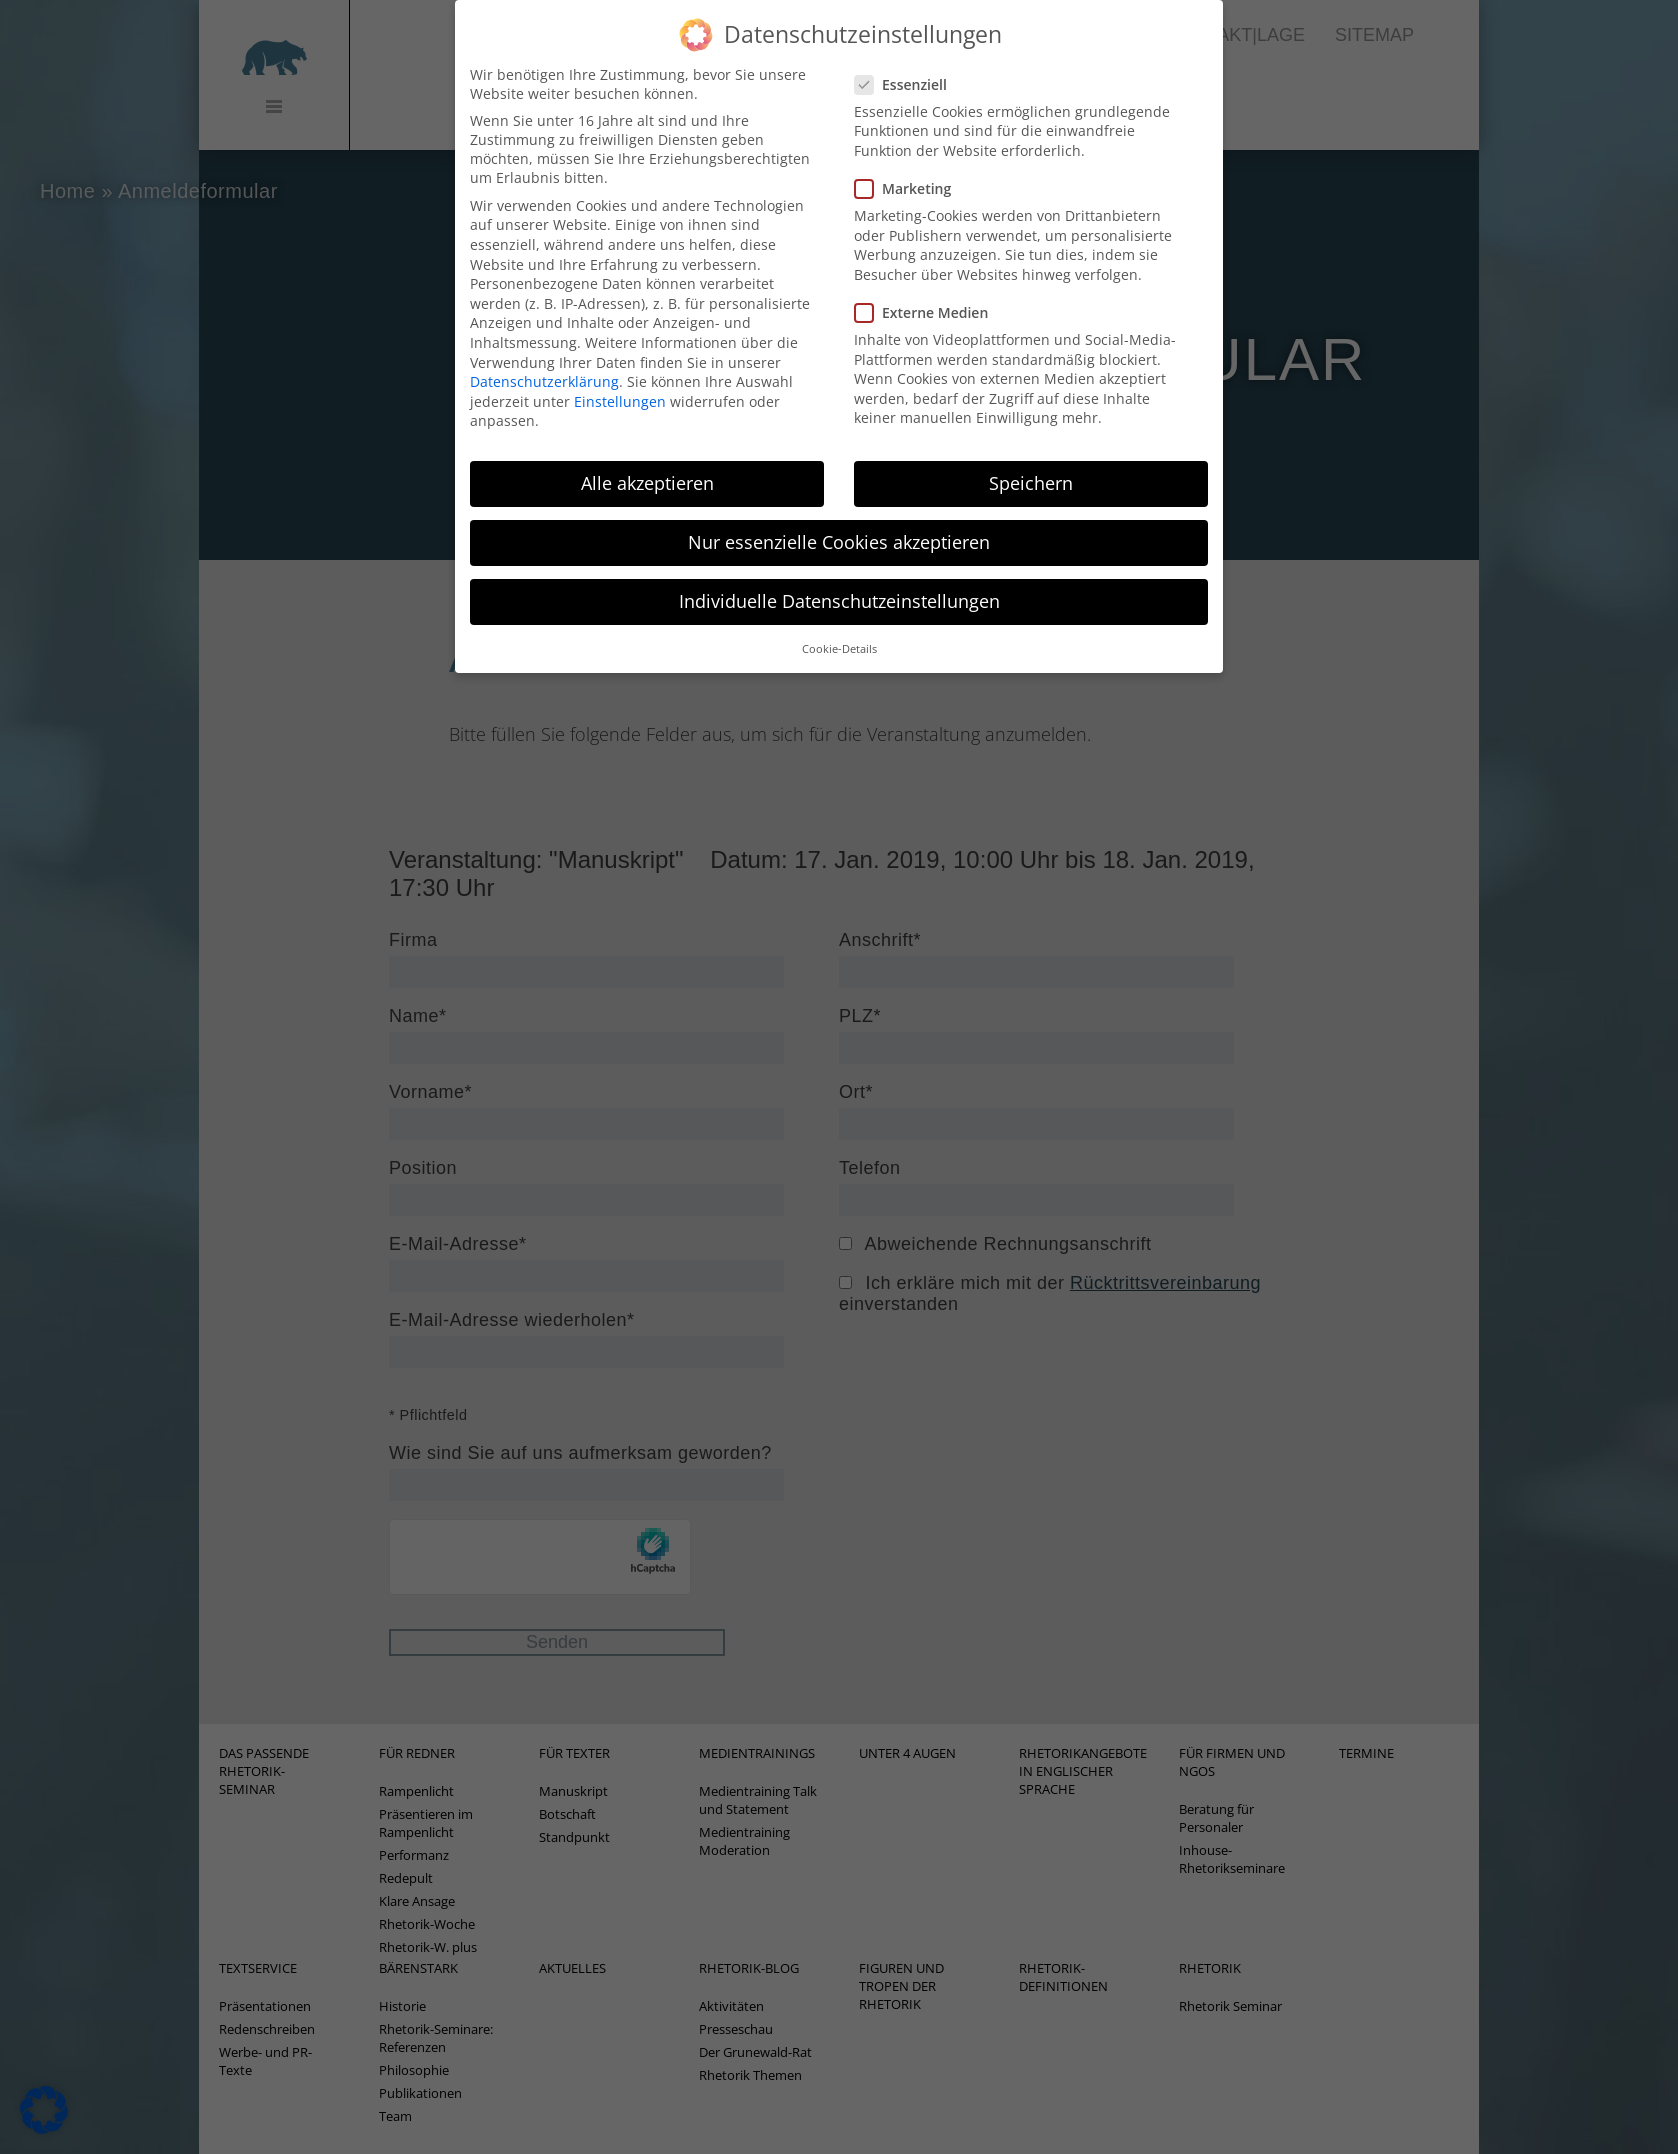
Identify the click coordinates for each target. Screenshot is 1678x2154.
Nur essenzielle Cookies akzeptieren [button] (839, 523)
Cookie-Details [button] (839, 629)
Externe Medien (927, 292)
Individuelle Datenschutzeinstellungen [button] (839, 582)
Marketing (909, 169)
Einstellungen (620, 381)
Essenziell (907, 64)
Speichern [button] (1031, 464)
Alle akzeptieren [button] (647, 464)
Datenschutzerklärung (544, 362)
